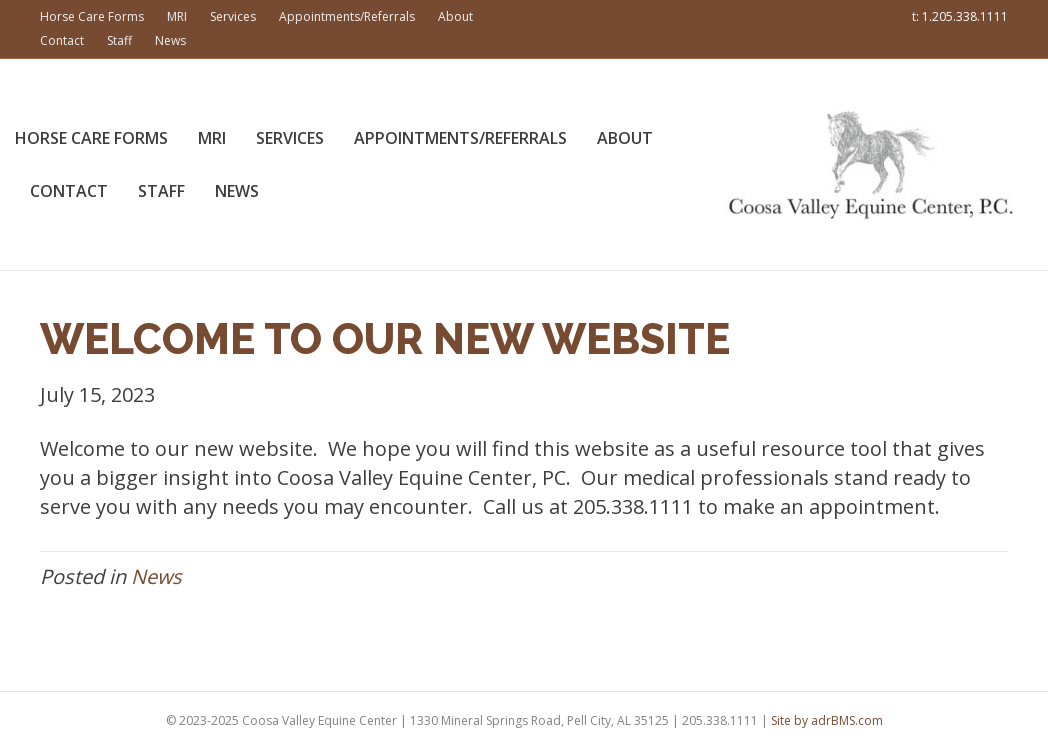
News (170, 40)
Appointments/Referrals (347, 16)
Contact (62, 40)
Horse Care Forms (92, 16)
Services (233, 16)
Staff (119, 40)
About (455, 16)
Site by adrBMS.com (827, 720)
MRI (177, 16)
